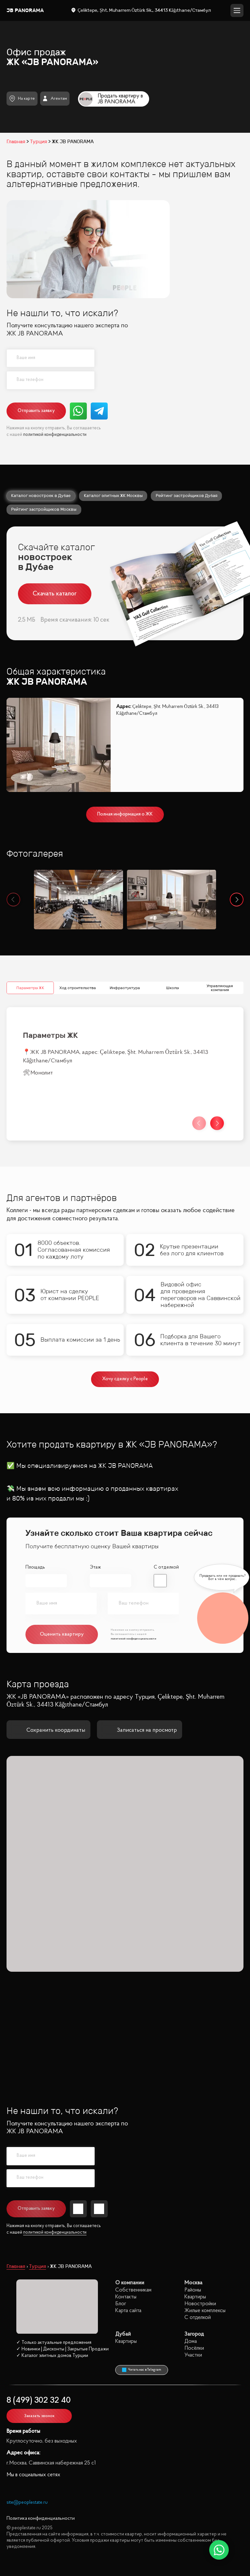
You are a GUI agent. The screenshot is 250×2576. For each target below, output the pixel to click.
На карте (22, 98)
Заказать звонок (39, 2416)
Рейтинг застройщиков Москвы (43, 509)
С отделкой (166, 1567)
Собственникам (133, 2290)
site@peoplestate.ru (27, 2502)
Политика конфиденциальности (41, 2518)
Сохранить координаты (48, 1730)
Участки (193, 2355)
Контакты (125, 2297)
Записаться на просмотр (139, 1730)
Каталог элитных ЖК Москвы (113, 495)
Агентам (54, 98)
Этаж (95, 1567)
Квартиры (195, 2297)
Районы (192, 2290)
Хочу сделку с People (125, 1379)
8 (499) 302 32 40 (39, 2400)
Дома (190, 2341)
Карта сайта (128, 2310)
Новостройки (200, 2304)
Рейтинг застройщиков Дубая (186, 495)
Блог (120, 2304)
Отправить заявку (36, 410)
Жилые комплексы (205, 2310)
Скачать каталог (54, 593)
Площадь (35, 1567)
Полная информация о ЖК (125, 814)
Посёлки (194, 2348)
